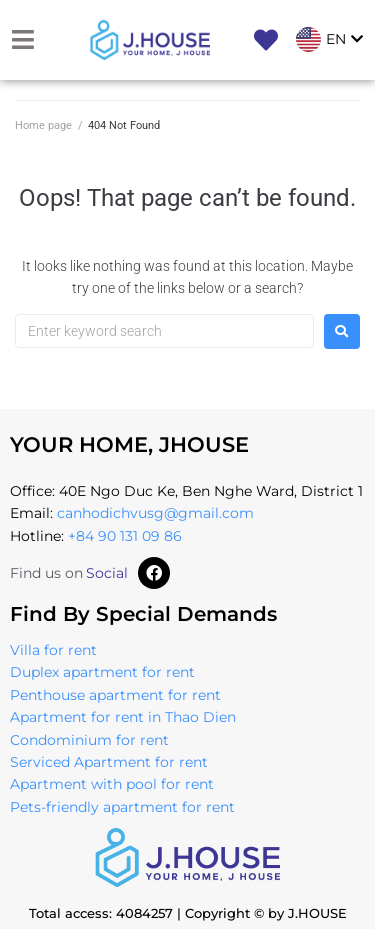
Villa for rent (53, 650)
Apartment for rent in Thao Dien (123, 717)
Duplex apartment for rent (102, 672)
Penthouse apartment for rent (115, 695)
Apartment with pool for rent (112, 784)
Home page (43, 125)
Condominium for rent (89, 740)
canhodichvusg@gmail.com (155, 513)
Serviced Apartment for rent (109, 762)
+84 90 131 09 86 (125, 536)
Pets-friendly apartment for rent (122, 807)
